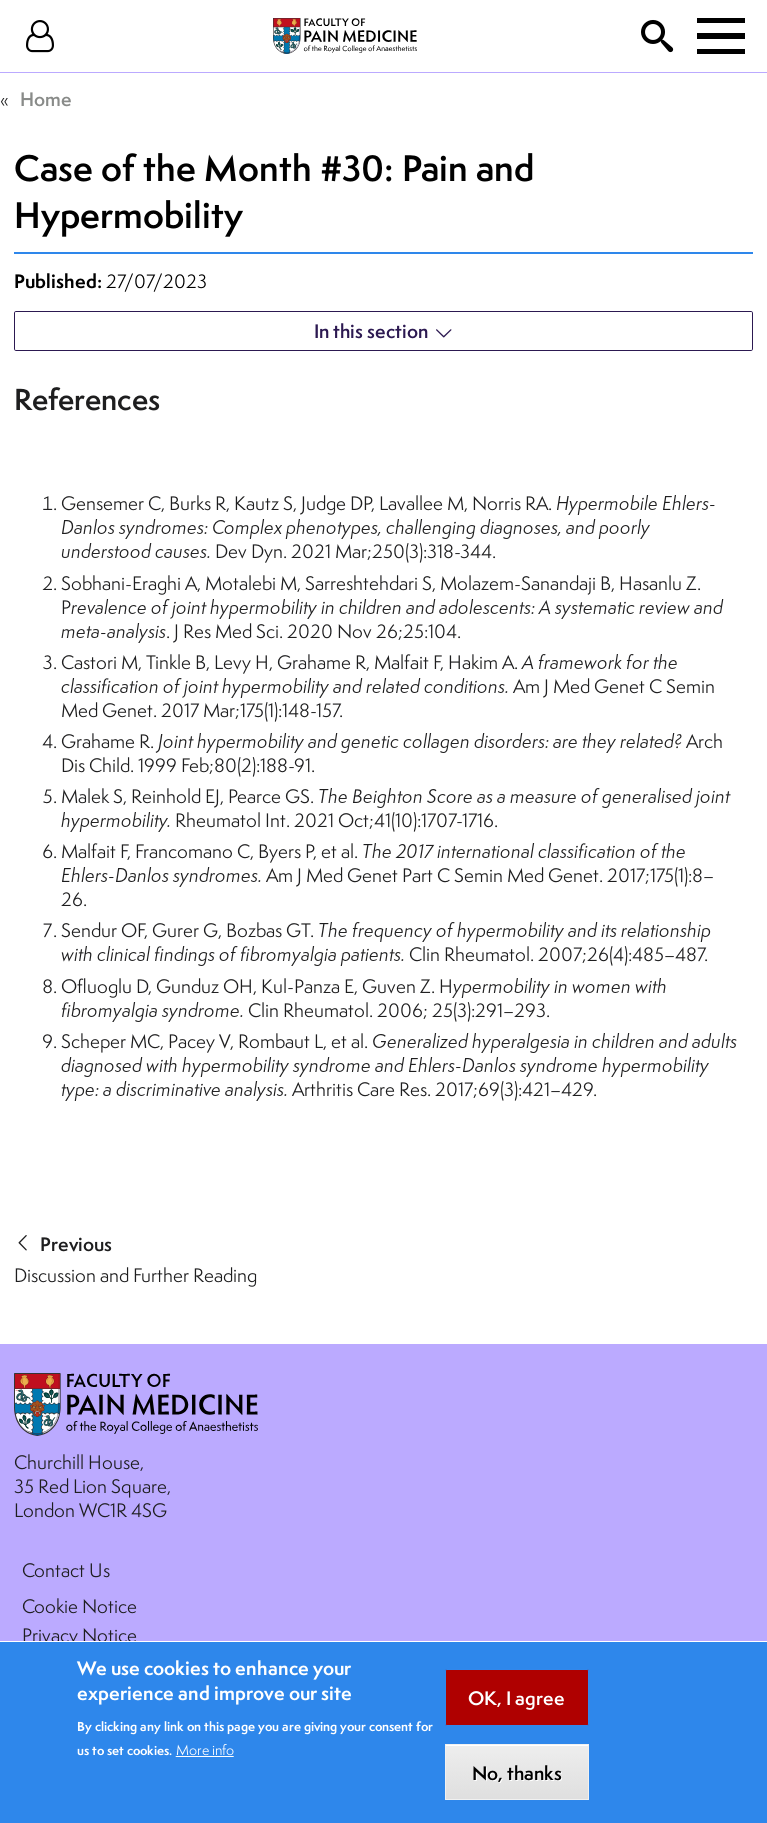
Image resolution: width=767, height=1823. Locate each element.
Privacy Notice (79, 1635)
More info (205, 1765)
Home (46, 99)
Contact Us (66, 1570)
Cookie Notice (79, 1606)
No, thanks (517, 1789)
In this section (371, 331)
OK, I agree (516, 1714)
